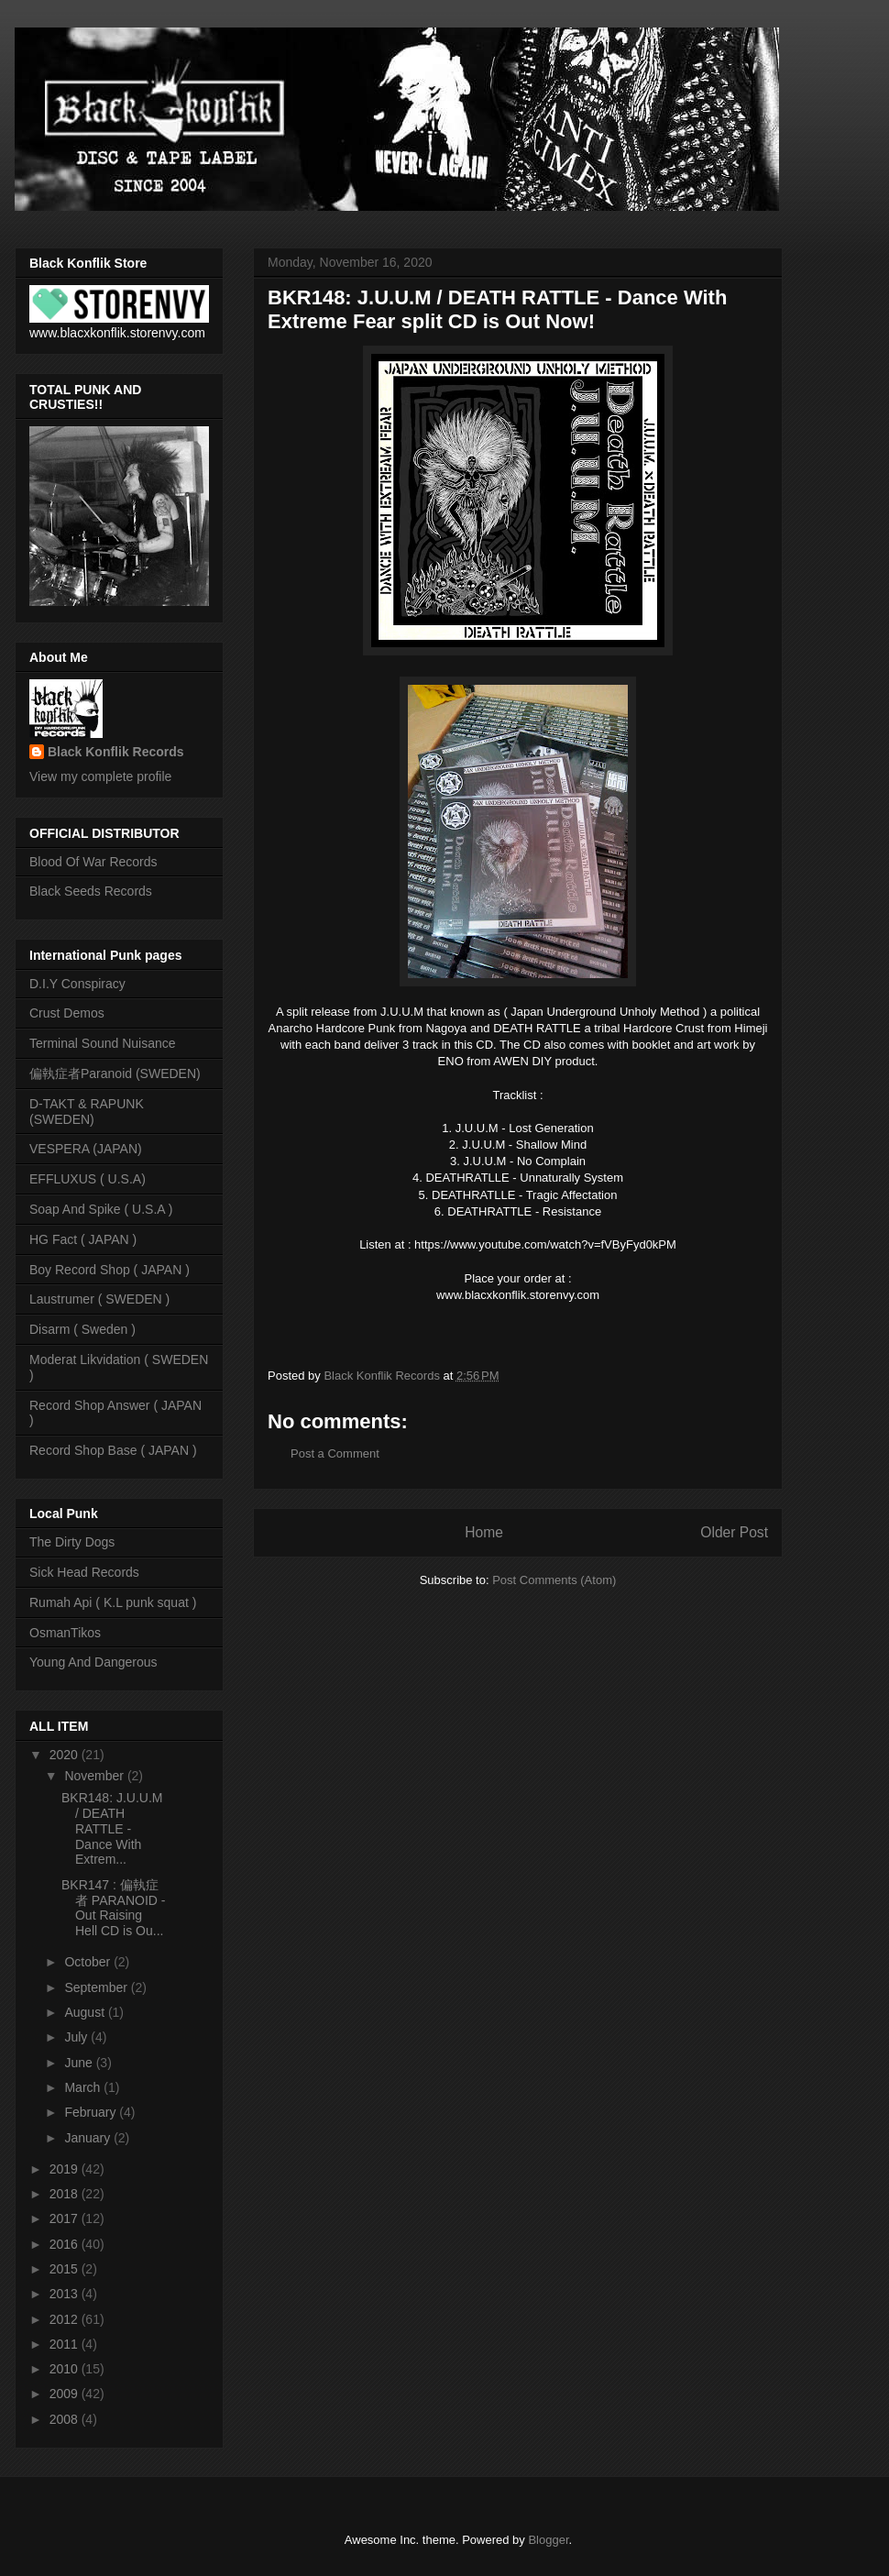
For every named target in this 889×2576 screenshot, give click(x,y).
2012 (65, 2319)
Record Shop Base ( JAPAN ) (113, 1450)
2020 (65, 1754)
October (89, 1961)
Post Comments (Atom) (554, 1580)
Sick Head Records (84, 1572)
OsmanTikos (65, 1632)
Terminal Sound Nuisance (102, 1043)
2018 (65, 2193)
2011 (65, 2344)
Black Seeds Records (90, 891)
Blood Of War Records (93, 861)
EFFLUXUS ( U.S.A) (87, 1179)
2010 (65, 2368)
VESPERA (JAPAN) (85, 1148)
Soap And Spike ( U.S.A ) (100, 1209)
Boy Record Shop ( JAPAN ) (109, 1269)
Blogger (548, 2540)
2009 (65, 2393)
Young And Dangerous (93, 1662)
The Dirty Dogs (72, 1542)
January (89, 2137)
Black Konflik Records (116, 751)
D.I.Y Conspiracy (77, 983)
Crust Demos (66, 1013)
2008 (65, 2419)
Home (484, 1532)
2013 (65, 2293)
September (97, 1987)
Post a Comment (335, 1453)
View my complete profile (100, 776)
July (77, 2037)
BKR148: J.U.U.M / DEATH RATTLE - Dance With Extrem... (111, 1828)
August (85, 2012)
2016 (65, 2244)
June (79, 2062)
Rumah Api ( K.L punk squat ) (112, 1602)
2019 (65, 2169)
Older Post (734, 1532)
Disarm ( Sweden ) (82, 1329)
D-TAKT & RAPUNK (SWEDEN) (86, 1111)
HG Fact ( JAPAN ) (83, 1239)
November (95, 1775)
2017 (65, 2218)
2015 (65, 2269)
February (91, 2112)
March (84, 2087)
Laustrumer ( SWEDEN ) (99, 1299)
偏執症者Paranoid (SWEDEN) (115, 1073)
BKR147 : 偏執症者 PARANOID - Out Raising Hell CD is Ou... (113, 1907)
